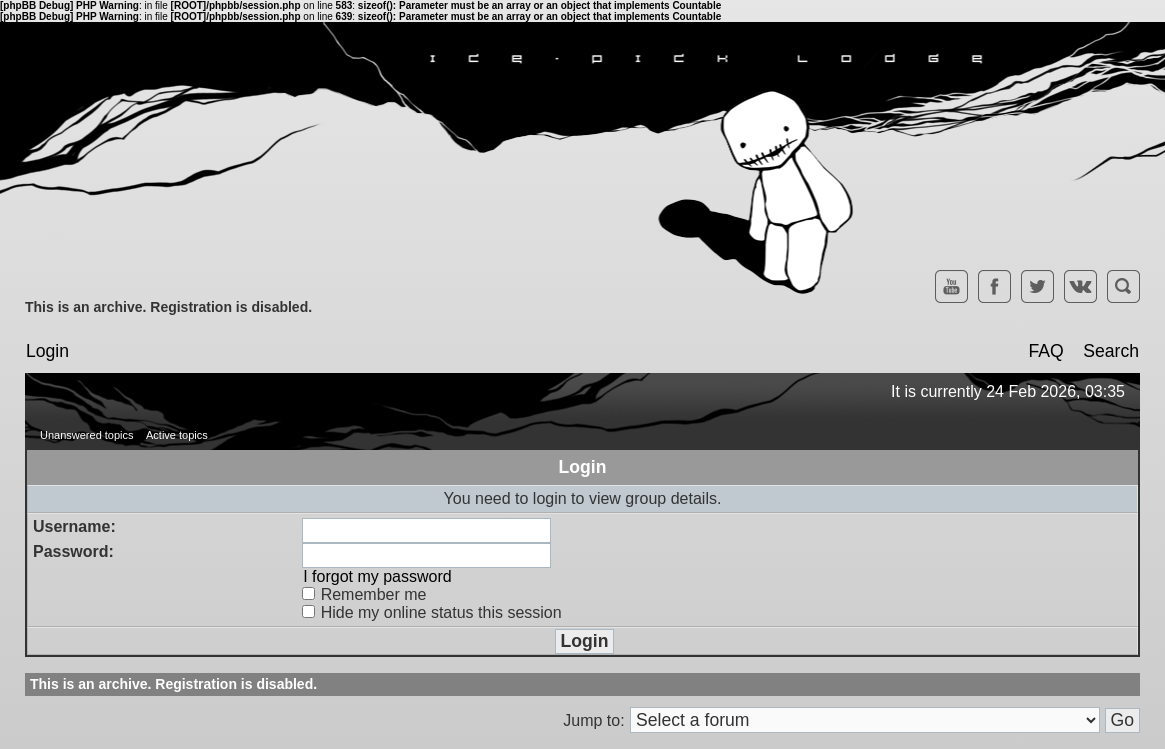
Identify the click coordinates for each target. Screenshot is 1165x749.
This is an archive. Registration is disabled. (168, 307)
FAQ (1045, 351)
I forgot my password (377, 576)
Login (47, 351)
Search (1111, 351)
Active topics (177, 435)
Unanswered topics (87, 435)
